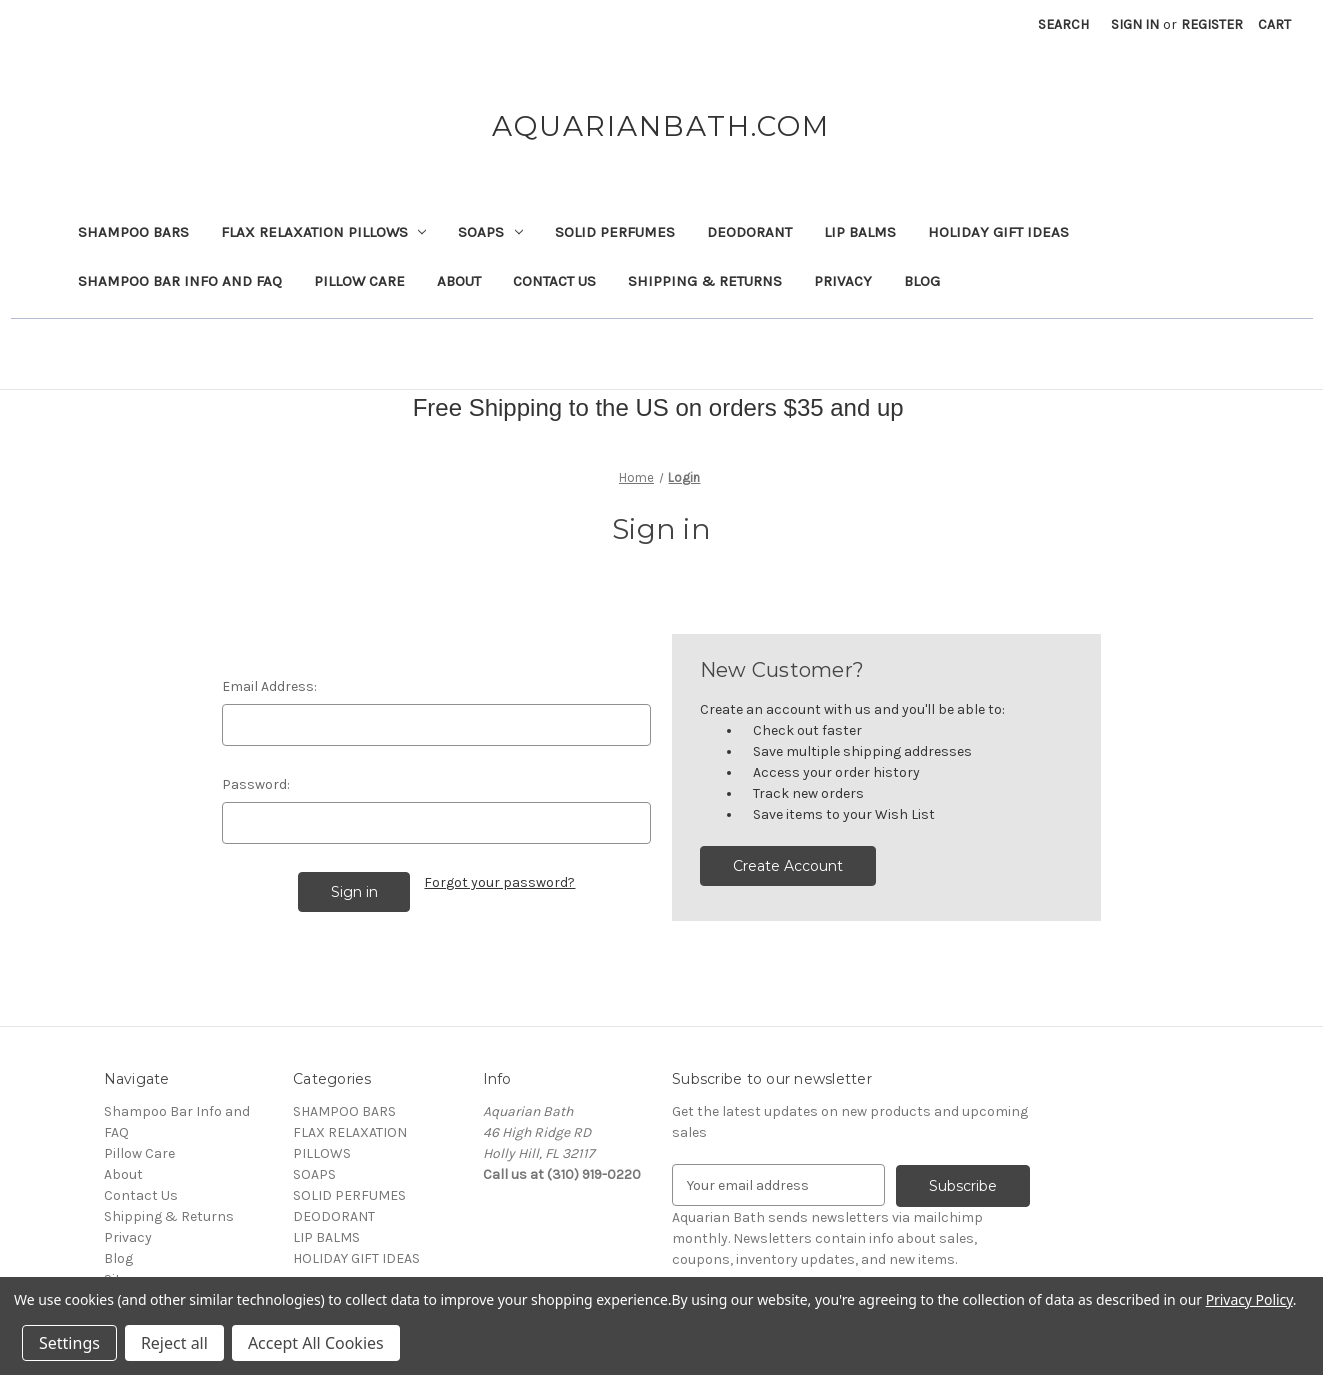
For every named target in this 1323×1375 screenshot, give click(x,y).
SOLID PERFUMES (615, 232)
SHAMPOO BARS (133, 232)
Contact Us (554, 281)
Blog (922, 281)
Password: (256, 784)
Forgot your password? (499, 882)
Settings (69, 1343)
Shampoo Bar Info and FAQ (180, 281)
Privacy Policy (1249, 1299)
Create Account (788, 866)
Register (1212, 24)
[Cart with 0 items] (1274, 24)
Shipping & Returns (705, 281)
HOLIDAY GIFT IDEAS (998, 232)
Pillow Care (359, 281)
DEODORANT (749, 232)
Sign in (1135, 24)
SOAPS (490, 232)
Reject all (174, 1343)
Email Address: (269, 686)
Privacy (843, 281)
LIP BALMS (860, 232)
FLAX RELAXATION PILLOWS (324, 232)
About (459, 281)
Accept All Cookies (316, 1343)
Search (1063, 24)
